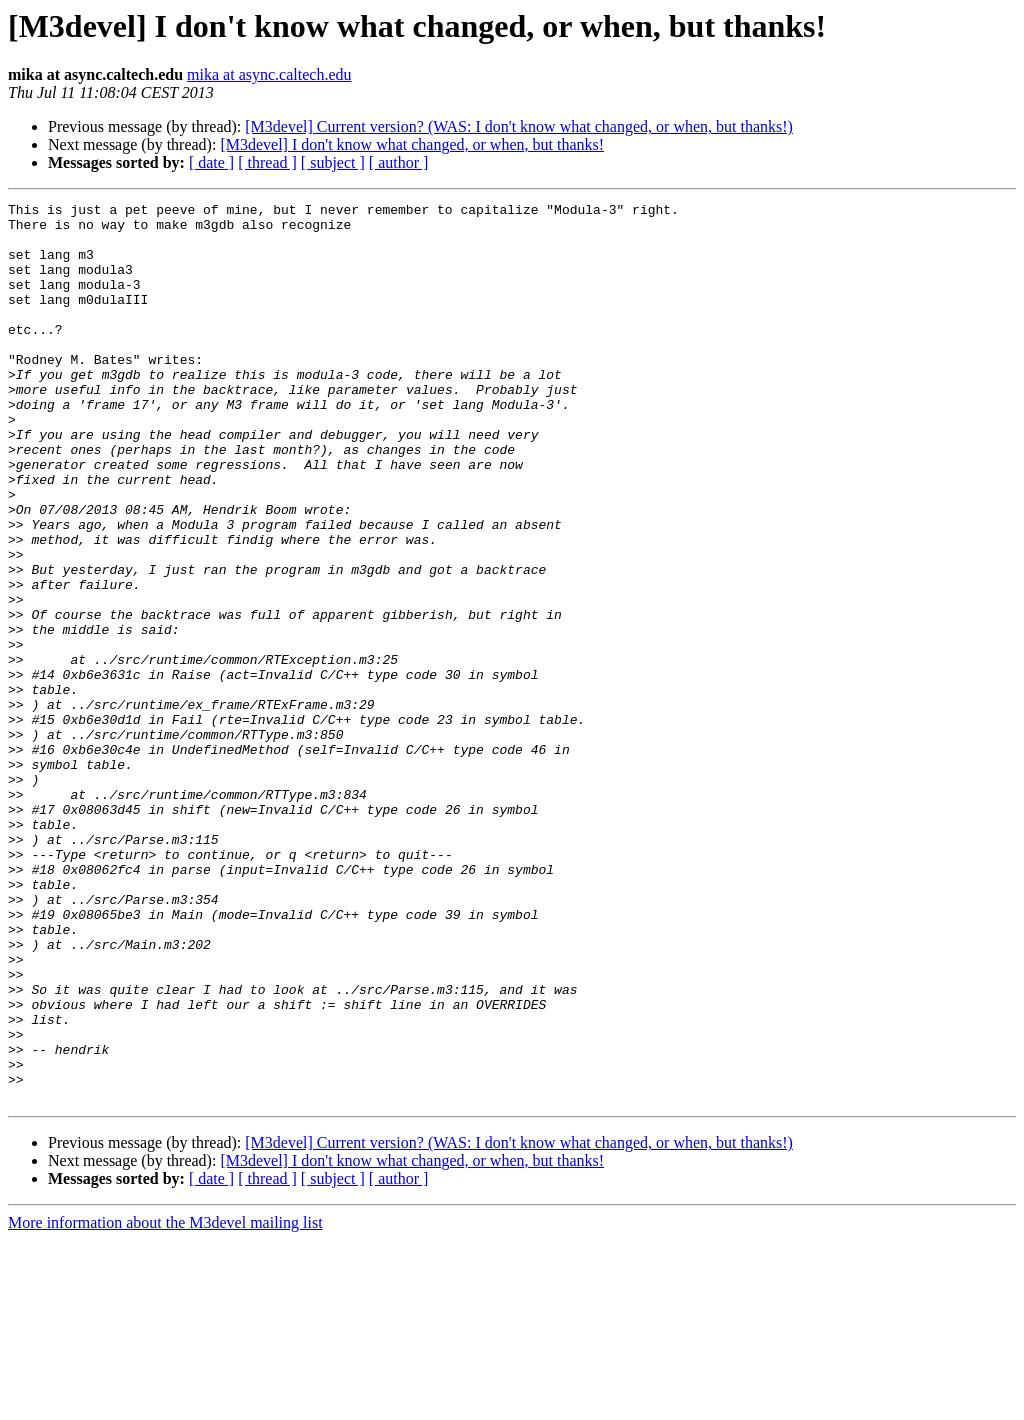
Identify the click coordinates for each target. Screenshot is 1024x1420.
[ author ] (399, 162)
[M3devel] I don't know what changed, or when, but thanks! (412, 144)
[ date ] (211, 162)
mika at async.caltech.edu (269, 74)
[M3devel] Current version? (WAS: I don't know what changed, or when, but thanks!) (519, 126)
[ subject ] (333, 162)
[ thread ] (267, 162)
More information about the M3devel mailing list (165, 1402)
